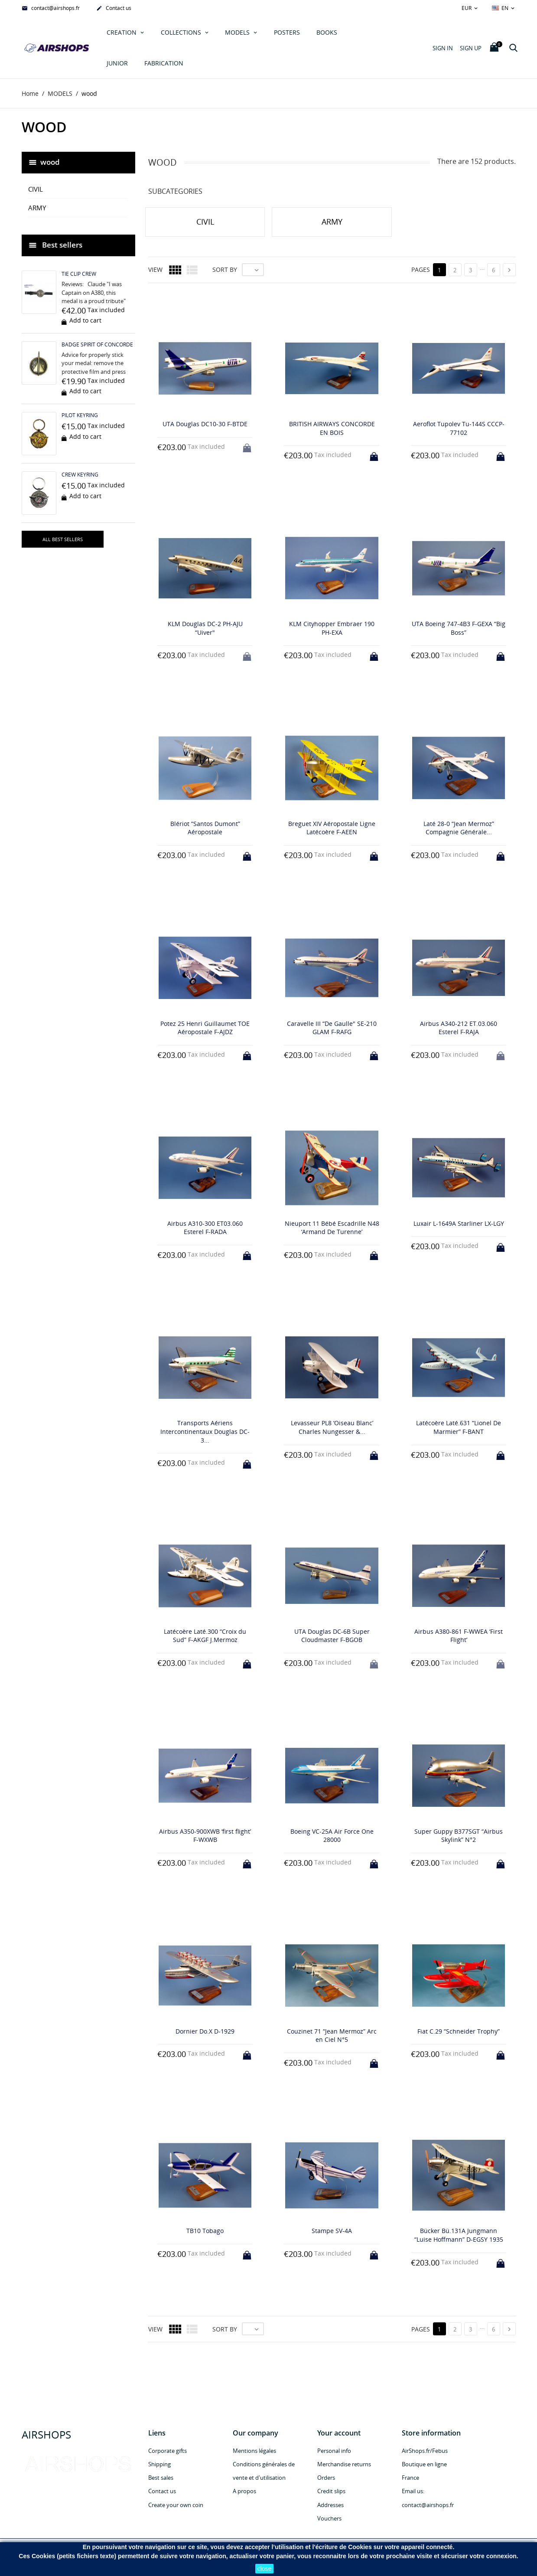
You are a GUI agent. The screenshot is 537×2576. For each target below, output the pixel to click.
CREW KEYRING (80, 474)
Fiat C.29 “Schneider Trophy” (458, 2031)
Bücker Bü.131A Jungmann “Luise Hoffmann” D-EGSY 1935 (458, 2235)
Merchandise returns (344, 2464)
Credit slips (331, 2491)
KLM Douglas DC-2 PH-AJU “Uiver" (205, 628)
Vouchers (329, 2518)
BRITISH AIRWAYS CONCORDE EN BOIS (332, 428)
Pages (420, 270)
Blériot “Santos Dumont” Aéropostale (205, 827)
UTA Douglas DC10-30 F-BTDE (205, 424)
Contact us (113, 8)
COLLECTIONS (182, 32)
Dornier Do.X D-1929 (205, 2031)
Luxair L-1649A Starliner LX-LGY (458, 1223)
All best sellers (62, 539)
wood (50, 162)
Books (326, 32)
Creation (122, 32)
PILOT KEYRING (80, 415)
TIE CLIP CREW (79, 274)
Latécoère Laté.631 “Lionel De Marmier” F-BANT (458, 1427)
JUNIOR (117, 63)
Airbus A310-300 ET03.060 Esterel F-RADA (205, 1227)
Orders (326, 2478)
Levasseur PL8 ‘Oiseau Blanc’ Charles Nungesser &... (332, 1427)
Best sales (160, 2478)
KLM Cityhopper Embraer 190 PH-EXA (331, 628)
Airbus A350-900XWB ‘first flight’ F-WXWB (205, 1835)
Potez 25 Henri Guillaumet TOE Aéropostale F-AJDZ (205, 1027)
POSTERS (287, 32)
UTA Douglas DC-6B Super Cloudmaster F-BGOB (332, 1635)
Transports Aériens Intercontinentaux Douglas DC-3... (205, 1431)
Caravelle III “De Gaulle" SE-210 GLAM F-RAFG (332, 1027)
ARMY (37, 208)
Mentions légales (254, 2451)
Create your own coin (175, 2505)
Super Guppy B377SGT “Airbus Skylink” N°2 (458, 1835)
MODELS (238, 32)
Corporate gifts (167, 2451)
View (155, 270)
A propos (244, 2491)
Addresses (330, 2505)
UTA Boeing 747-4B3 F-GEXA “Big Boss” (458, 628)
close (264, 2568)
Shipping (159, 2464)
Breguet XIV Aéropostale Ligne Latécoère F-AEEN (331, 827)
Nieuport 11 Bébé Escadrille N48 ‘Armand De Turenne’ (332, 1227)
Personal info (334, 2451)
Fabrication (163, 63)
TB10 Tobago (205, 2231)
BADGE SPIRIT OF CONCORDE (97, 344)
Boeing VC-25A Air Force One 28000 (332, 1835)
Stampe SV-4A (332, 2231)
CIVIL (35, 189)
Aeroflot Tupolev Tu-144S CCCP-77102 (458, 428)
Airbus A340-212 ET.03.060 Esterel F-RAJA (458, 1027)
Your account (339, 2433)
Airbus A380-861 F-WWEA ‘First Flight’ (458, 1635)
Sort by (224, 270)
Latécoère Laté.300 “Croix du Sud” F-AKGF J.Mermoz (205, 1635)
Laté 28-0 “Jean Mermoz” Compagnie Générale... (458, 827)
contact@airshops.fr (51, 8)
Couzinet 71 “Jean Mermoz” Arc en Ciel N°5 (332, 2035)
